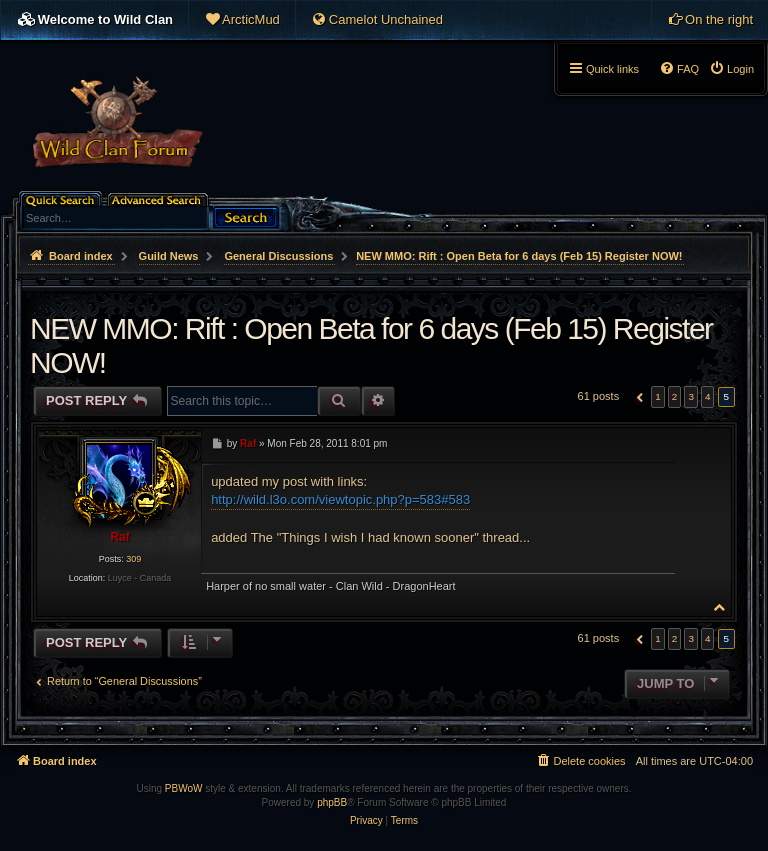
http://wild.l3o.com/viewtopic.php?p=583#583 (340, 499)
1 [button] (658, 396)
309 (133, 559)
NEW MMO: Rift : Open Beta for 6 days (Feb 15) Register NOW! (519, 256)
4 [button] (708, 396)
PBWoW (184, 788)
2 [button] (675, 396)
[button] (637, 397)
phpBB (332, 802)
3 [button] (691, 396)
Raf (119, 537)
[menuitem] (242, 20)
